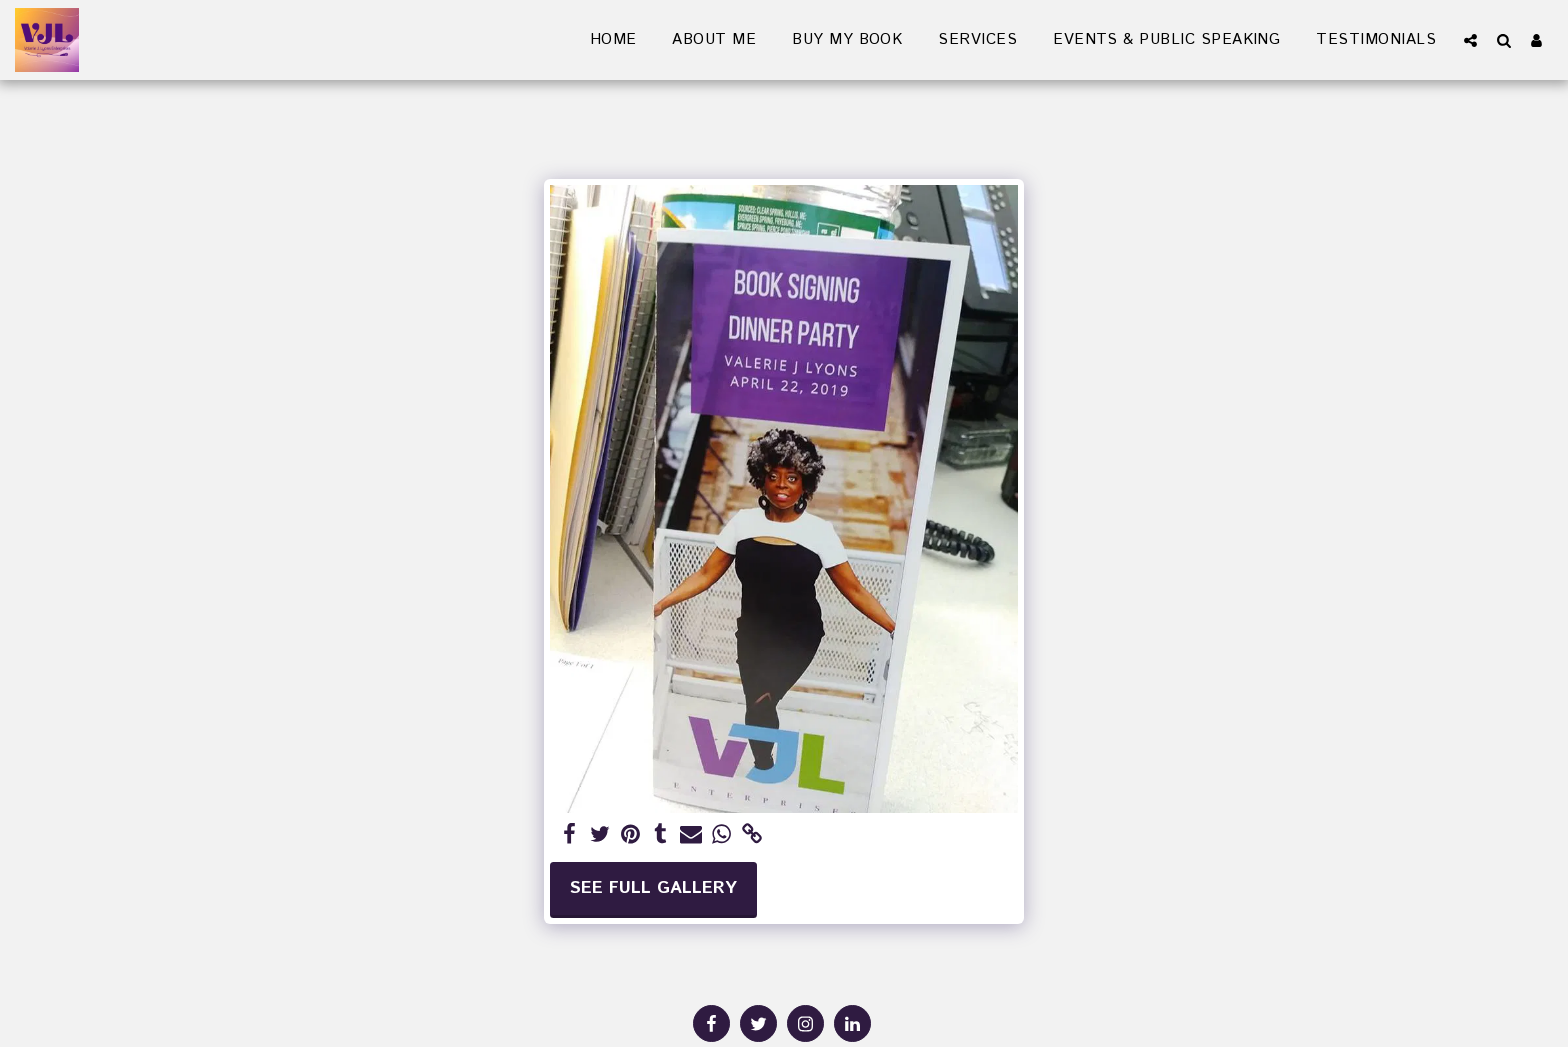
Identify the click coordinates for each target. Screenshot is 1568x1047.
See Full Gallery (653, 888)
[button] (1470, 40)
